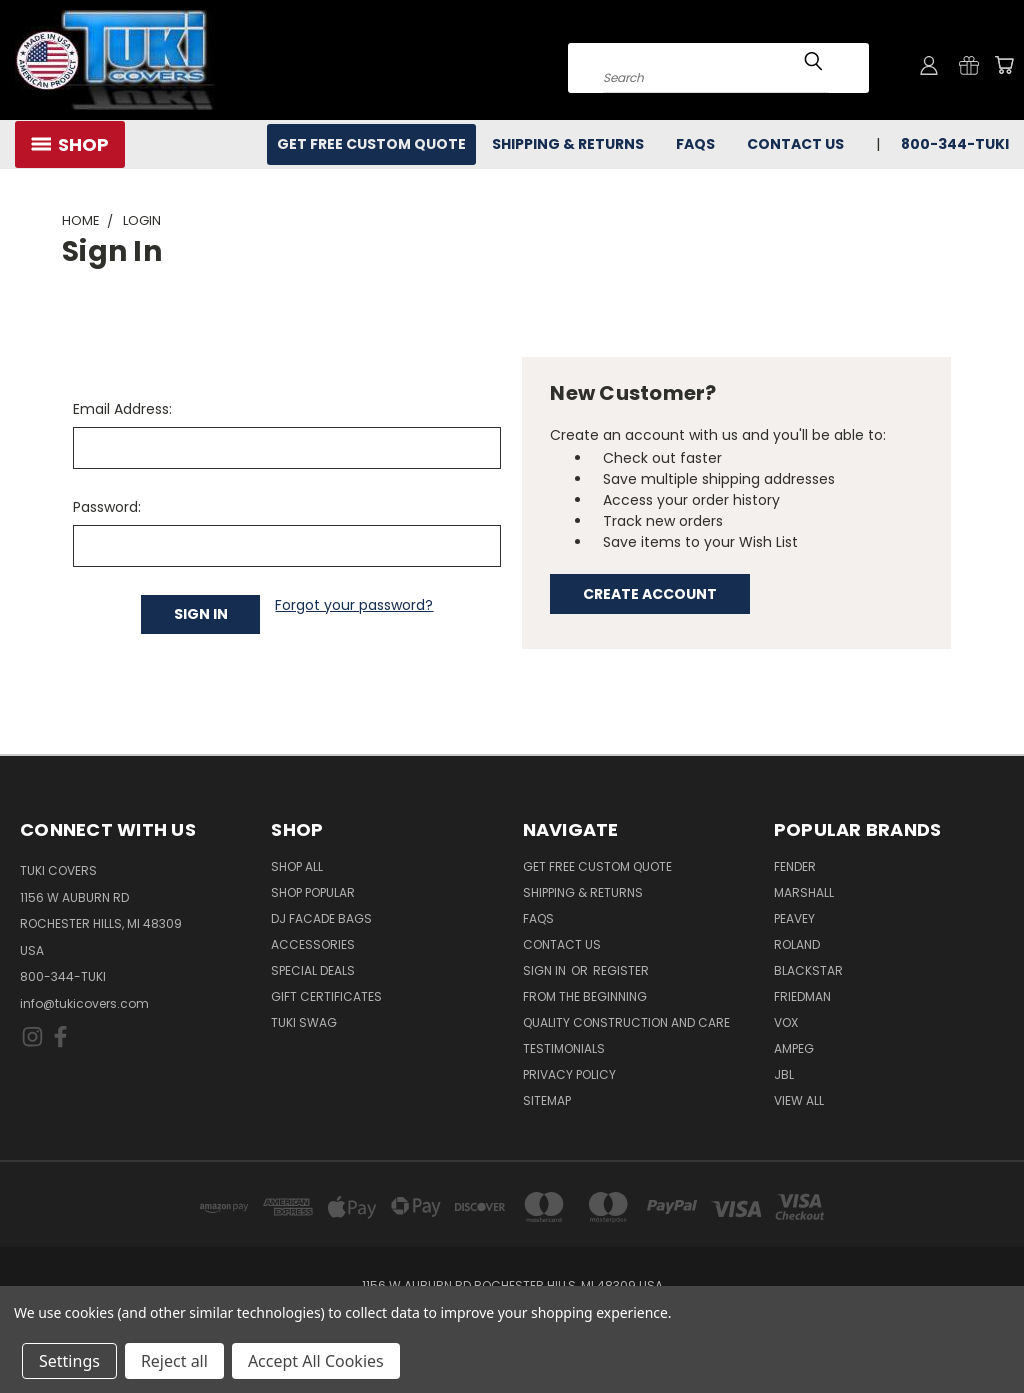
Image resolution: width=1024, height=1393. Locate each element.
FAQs (695, 144)
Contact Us (795, 144)
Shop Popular (313, 892)
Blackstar (808, 970)
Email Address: (122, 409)
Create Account (650, 594)
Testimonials (564, 1048)
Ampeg (794, 1048)
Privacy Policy (569, 1074)
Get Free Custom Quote (371, 144)
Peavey (794, 918)
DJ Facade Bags (321, 918)
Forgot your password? (354, 605)
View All (799, 1100)
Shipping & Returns (568, 144)
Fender (795, 866)
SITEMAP (547, 1100)
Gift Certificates (326, 996)
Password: (107, 507)
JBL (784, 1074)
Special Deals (313, 970)
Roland (797, 944)
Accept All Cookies (316, 1361)
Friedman (802, 996)
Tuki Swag (304, 1022)
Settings (69, 1361)
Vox (786, 1022)
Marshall (804, 892)
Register (621, 970)
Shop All (297, 866)
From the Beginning (585, 996)
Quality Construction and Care (626, 1022)
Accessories (313, 944)
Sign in (546, 970)
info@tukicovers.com (84, 1003)
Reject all (174, 1361)
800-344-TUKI (955, 144)
